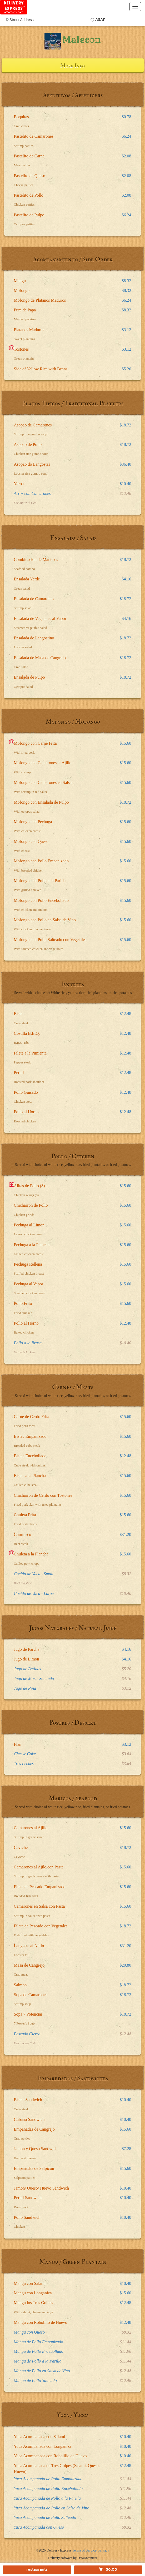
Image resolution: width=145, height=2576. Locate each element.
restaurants (37, 2569)
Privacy (103, 2550)
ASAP (100, 19)
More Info (72, 65)
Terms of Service (84, 2550)
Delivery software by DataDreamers (72, 2558)
